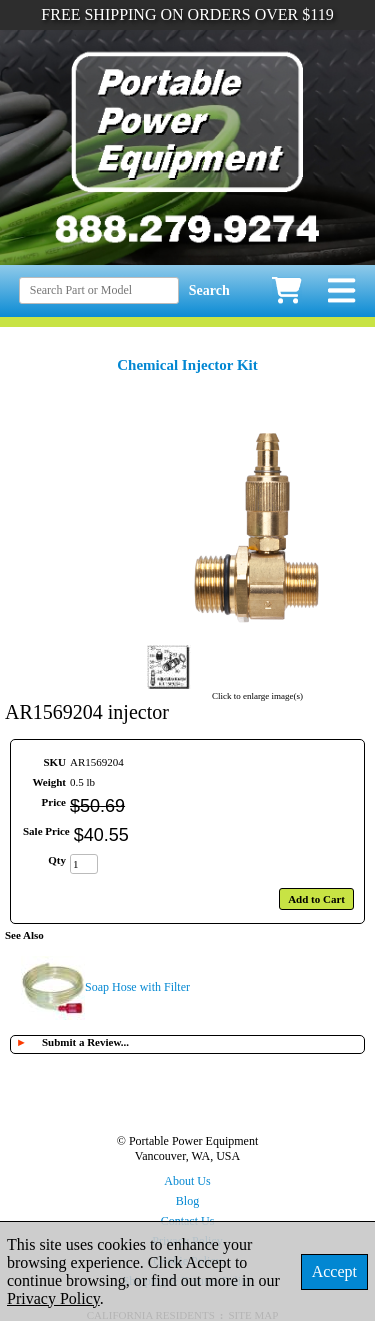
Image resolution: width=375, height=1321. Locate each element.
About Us (187, 1181)
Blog (187, 1201)
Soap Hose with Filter (137, 987)
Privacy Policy (53, 1298)
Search (209, 290)
